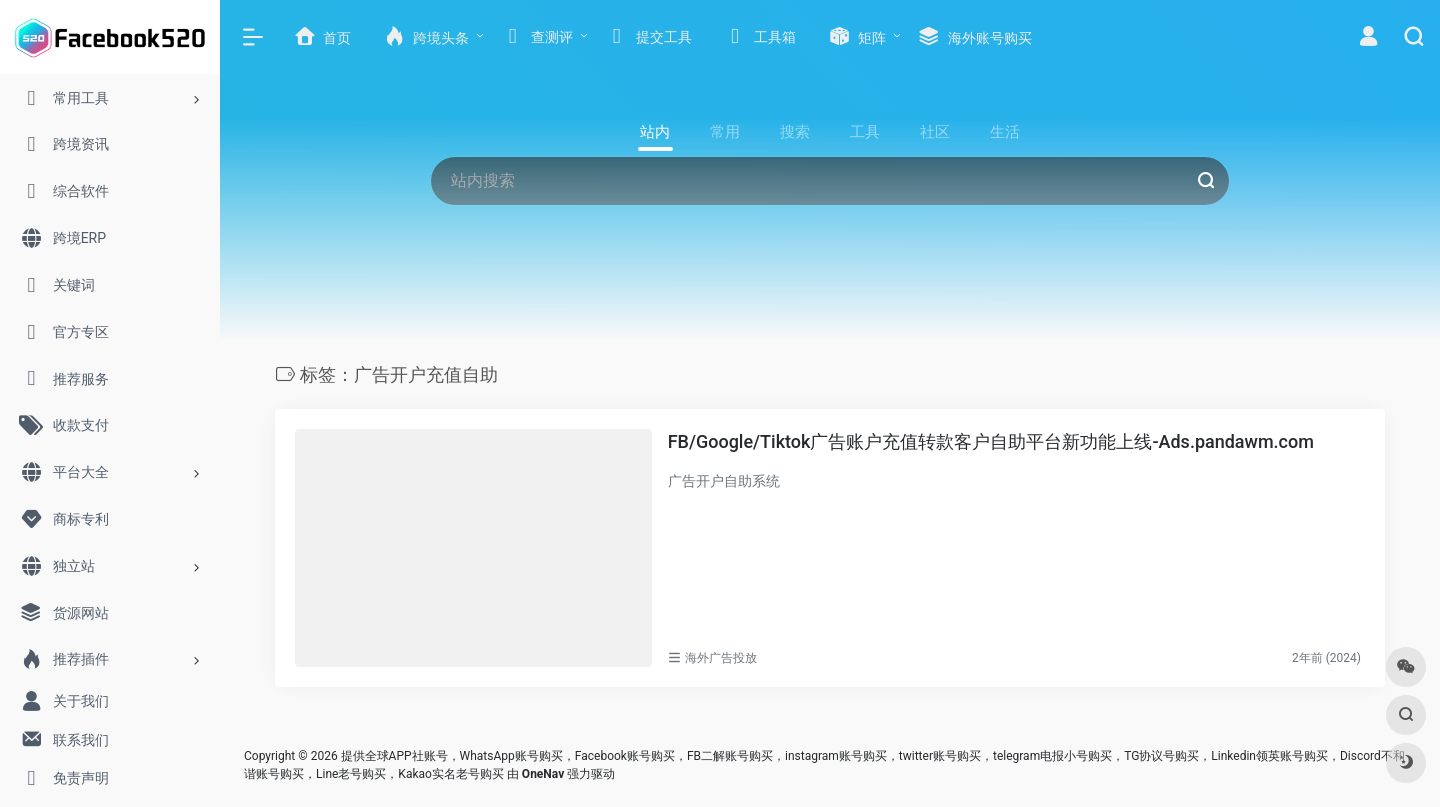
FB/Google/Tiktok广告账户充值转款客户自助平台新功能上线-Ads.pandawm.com (991, 441)
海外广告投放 (721, 658)
